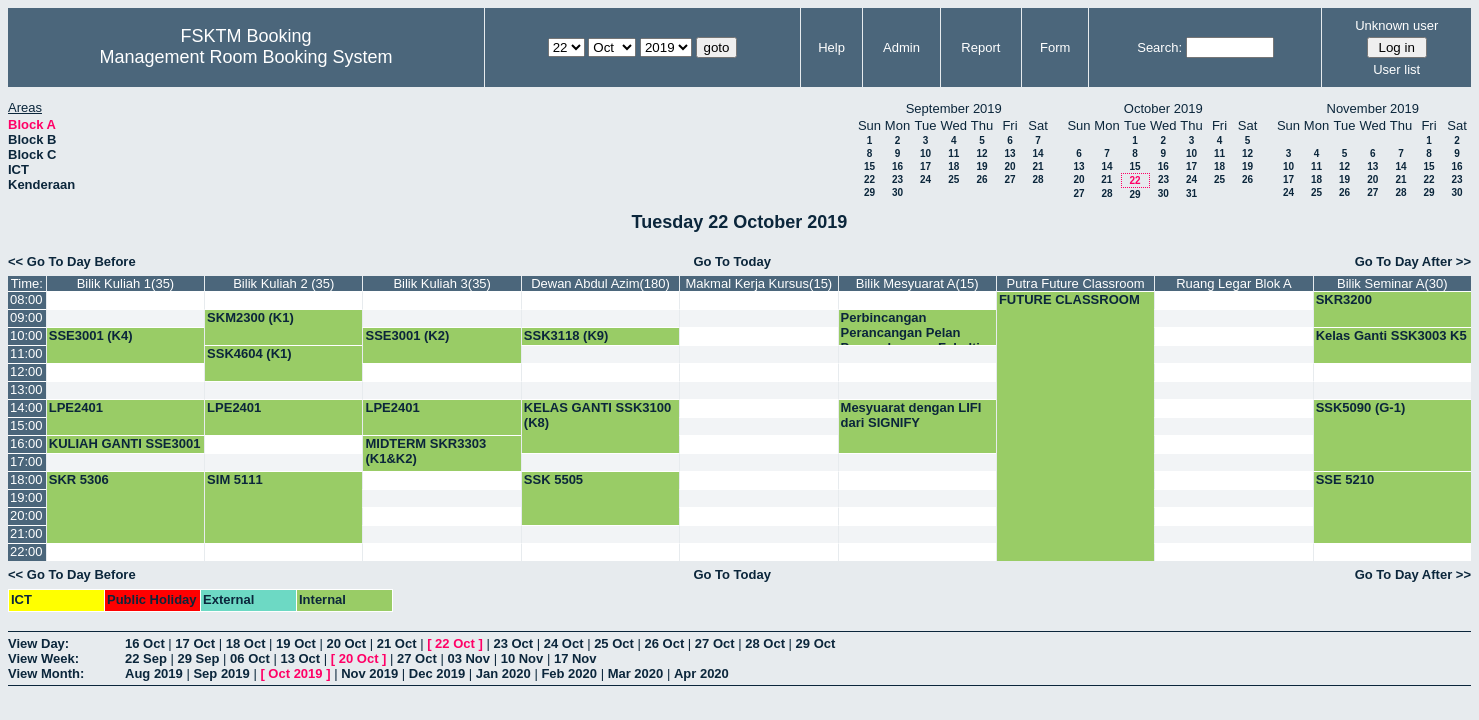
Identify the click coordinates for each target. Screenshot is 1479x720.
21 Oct (397, 643)
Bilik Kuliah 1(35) (126, 283)
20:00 (26, 515)
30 (897, 192)
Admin (901, 47)
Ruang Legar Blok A (1234, 283)
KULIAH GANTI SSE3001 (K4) (125, 451)
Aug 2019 (154, 673)
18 (953, 166)
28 (1037, 179)
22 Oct (455, 643)
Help (831, 47)
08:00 (26, 299)
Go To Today (732, 261)
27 (1009, 179)
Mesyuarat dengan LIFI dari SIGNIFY (911, 415)
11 (953, 153)
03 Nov (468, 658)
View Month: (46, 673)
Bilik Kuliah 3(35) (442, 283)
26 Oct (665, 643)
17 (925, 166)
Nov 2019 (369, 673)
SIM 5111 (235, 479)
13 (1009, 153)
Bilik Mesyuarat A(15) (917, 283)
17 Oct (195, 643)
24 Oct (564, 643)
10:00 (26, 335)
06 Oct (250, 658)
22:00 (26, 551)
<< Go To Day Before (72, 261)
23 (897, 179)
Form (1055, 47)
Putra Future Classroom (1076, 283)
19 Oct (296, 643)
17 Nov (575, 658)
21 (1037, 166)
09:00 (26, 317)
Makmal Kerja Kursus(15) (759, 283)
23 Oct (513, 643)
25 (953, 179)
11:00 (26, 353)
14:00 (26, 407)
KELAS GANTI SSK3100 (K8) (597, 415)
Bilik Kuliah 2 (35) (283, 283)
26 (981, 179)
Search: (1159, 47)
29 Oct (816, 643)
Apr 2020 (701, 673)
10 (925, 153)
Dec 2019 (437, 673)
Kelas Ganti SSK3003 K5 (1391, 335)
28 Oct (765, 643)
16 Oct (145, 643)
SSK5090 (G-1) (1361, 407)
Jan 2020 (503, 673)
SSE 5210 (1345, 479)
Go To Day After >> (1413, 261)
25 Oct (614, 643)
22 (869, 179)
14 (1037, 153)
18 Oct (246, 643)
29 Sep (199, 658)
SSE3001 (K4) (91, 335)
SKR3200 (1344, 299)
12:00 (26, 371)
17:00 (26, 461)
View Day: (38, 643)
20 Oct (346, 643)
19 (981, 166)
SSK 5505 (553, 479)
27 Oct (715, 643)
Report (980, 47)
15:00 (26, 425)
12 (981, 153)
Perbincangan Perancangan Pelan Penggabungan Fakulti (910, 332)
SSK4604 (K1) (249, 353)
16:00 (26, 443)
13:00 (26, 389)
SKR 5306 (79, 479)
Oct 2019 (295, 673)
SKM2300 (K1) (250, 317)
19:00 (26, 497)
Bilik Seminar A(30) (1392, 283)
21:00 (26, 533)
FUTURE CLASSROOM (1069, 299)
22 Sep (146, 658)
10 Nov (522, 658)
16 (897, 166)
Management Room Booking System (245, 57)
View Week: (43, 658)
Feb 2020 (569, 673)
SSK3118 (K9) (566, 335)
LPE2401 (76, 407)
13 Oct (300, 658)
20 (1009, 166)
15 (869, 166)
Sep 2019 (221, 673)
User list (1396, 69)
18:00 (26, 479)
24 (925, 179)
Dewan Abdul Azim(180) (600, 283)
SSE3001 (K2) (407, 335)
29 (869, 192)
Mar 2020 (636, 673)
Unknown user (1396, 25)
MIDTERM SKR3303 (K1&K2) (425, 451)
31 (1191, 193)
